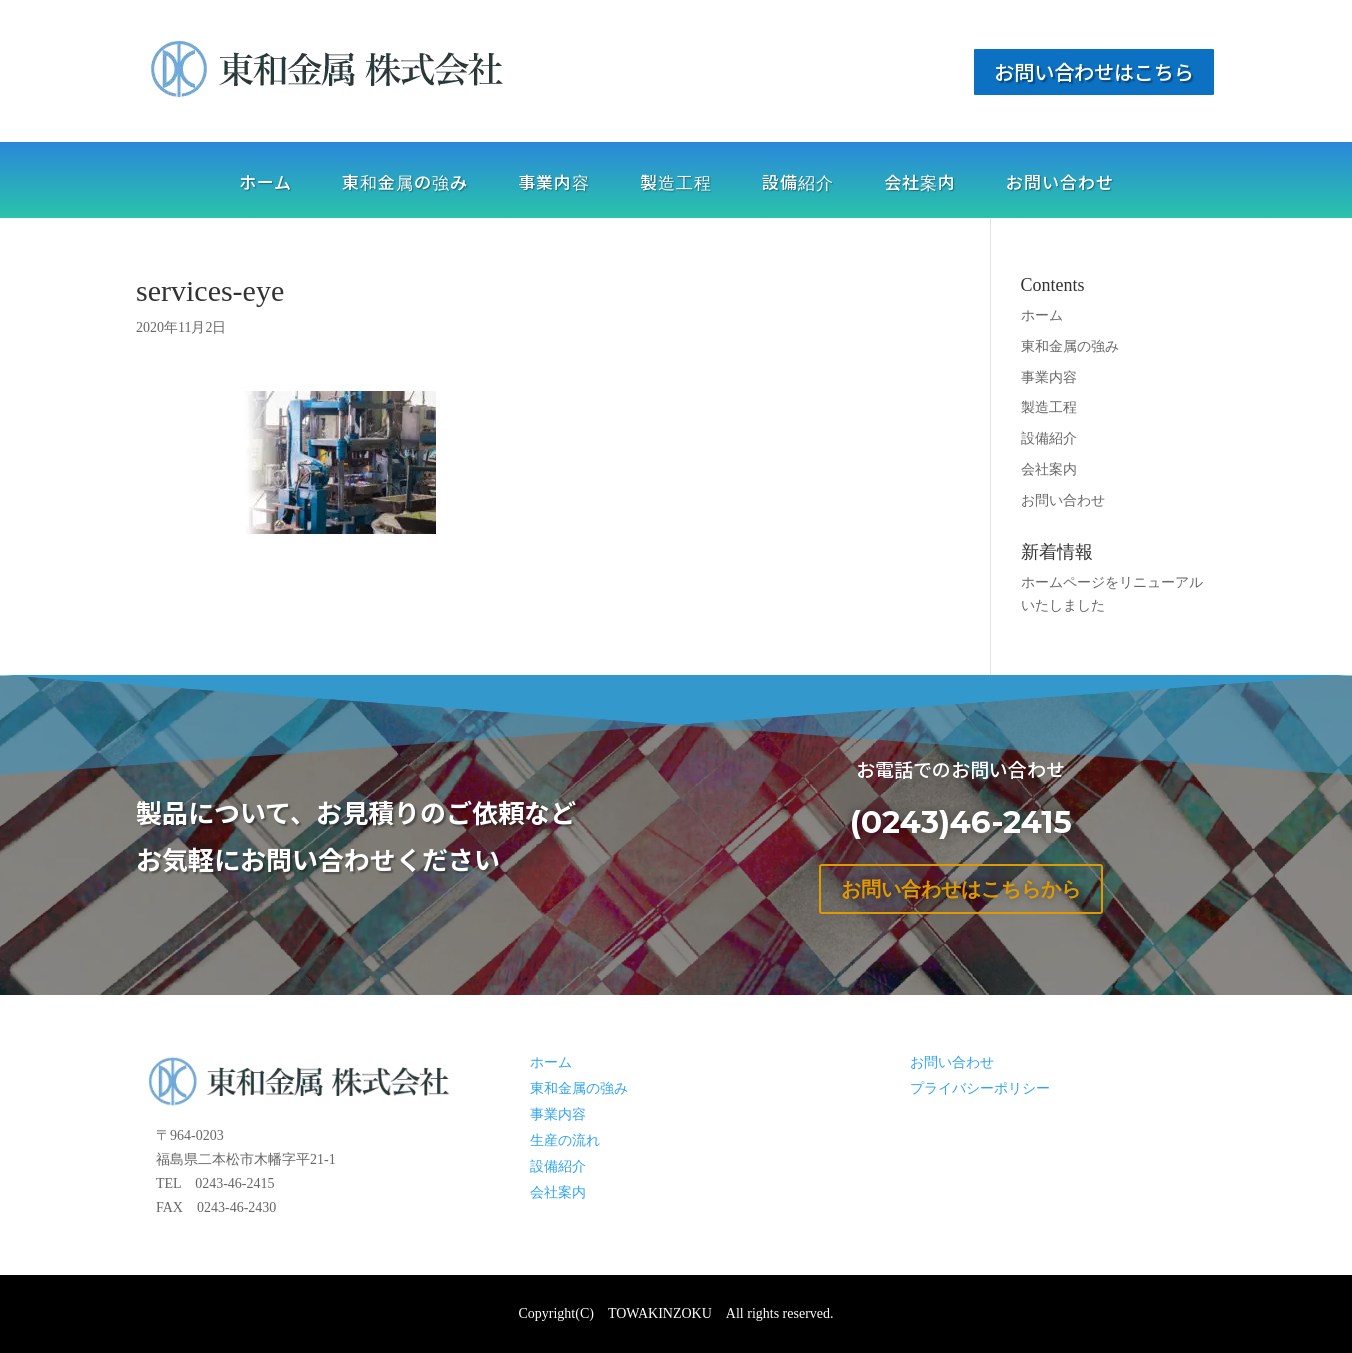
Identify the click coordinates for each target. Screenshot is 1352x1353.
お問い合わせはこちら (1094, 71)
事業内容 (554, 184)
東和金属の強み (405, 184)
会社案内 (920, 184)
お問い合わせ (1060, 184)
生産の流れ (565, 1140)
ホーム (265, 184)
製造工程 (676, 184)
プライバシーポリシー (980, 1088)
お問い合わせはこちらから (961, 889)
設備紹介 (798, 184)
